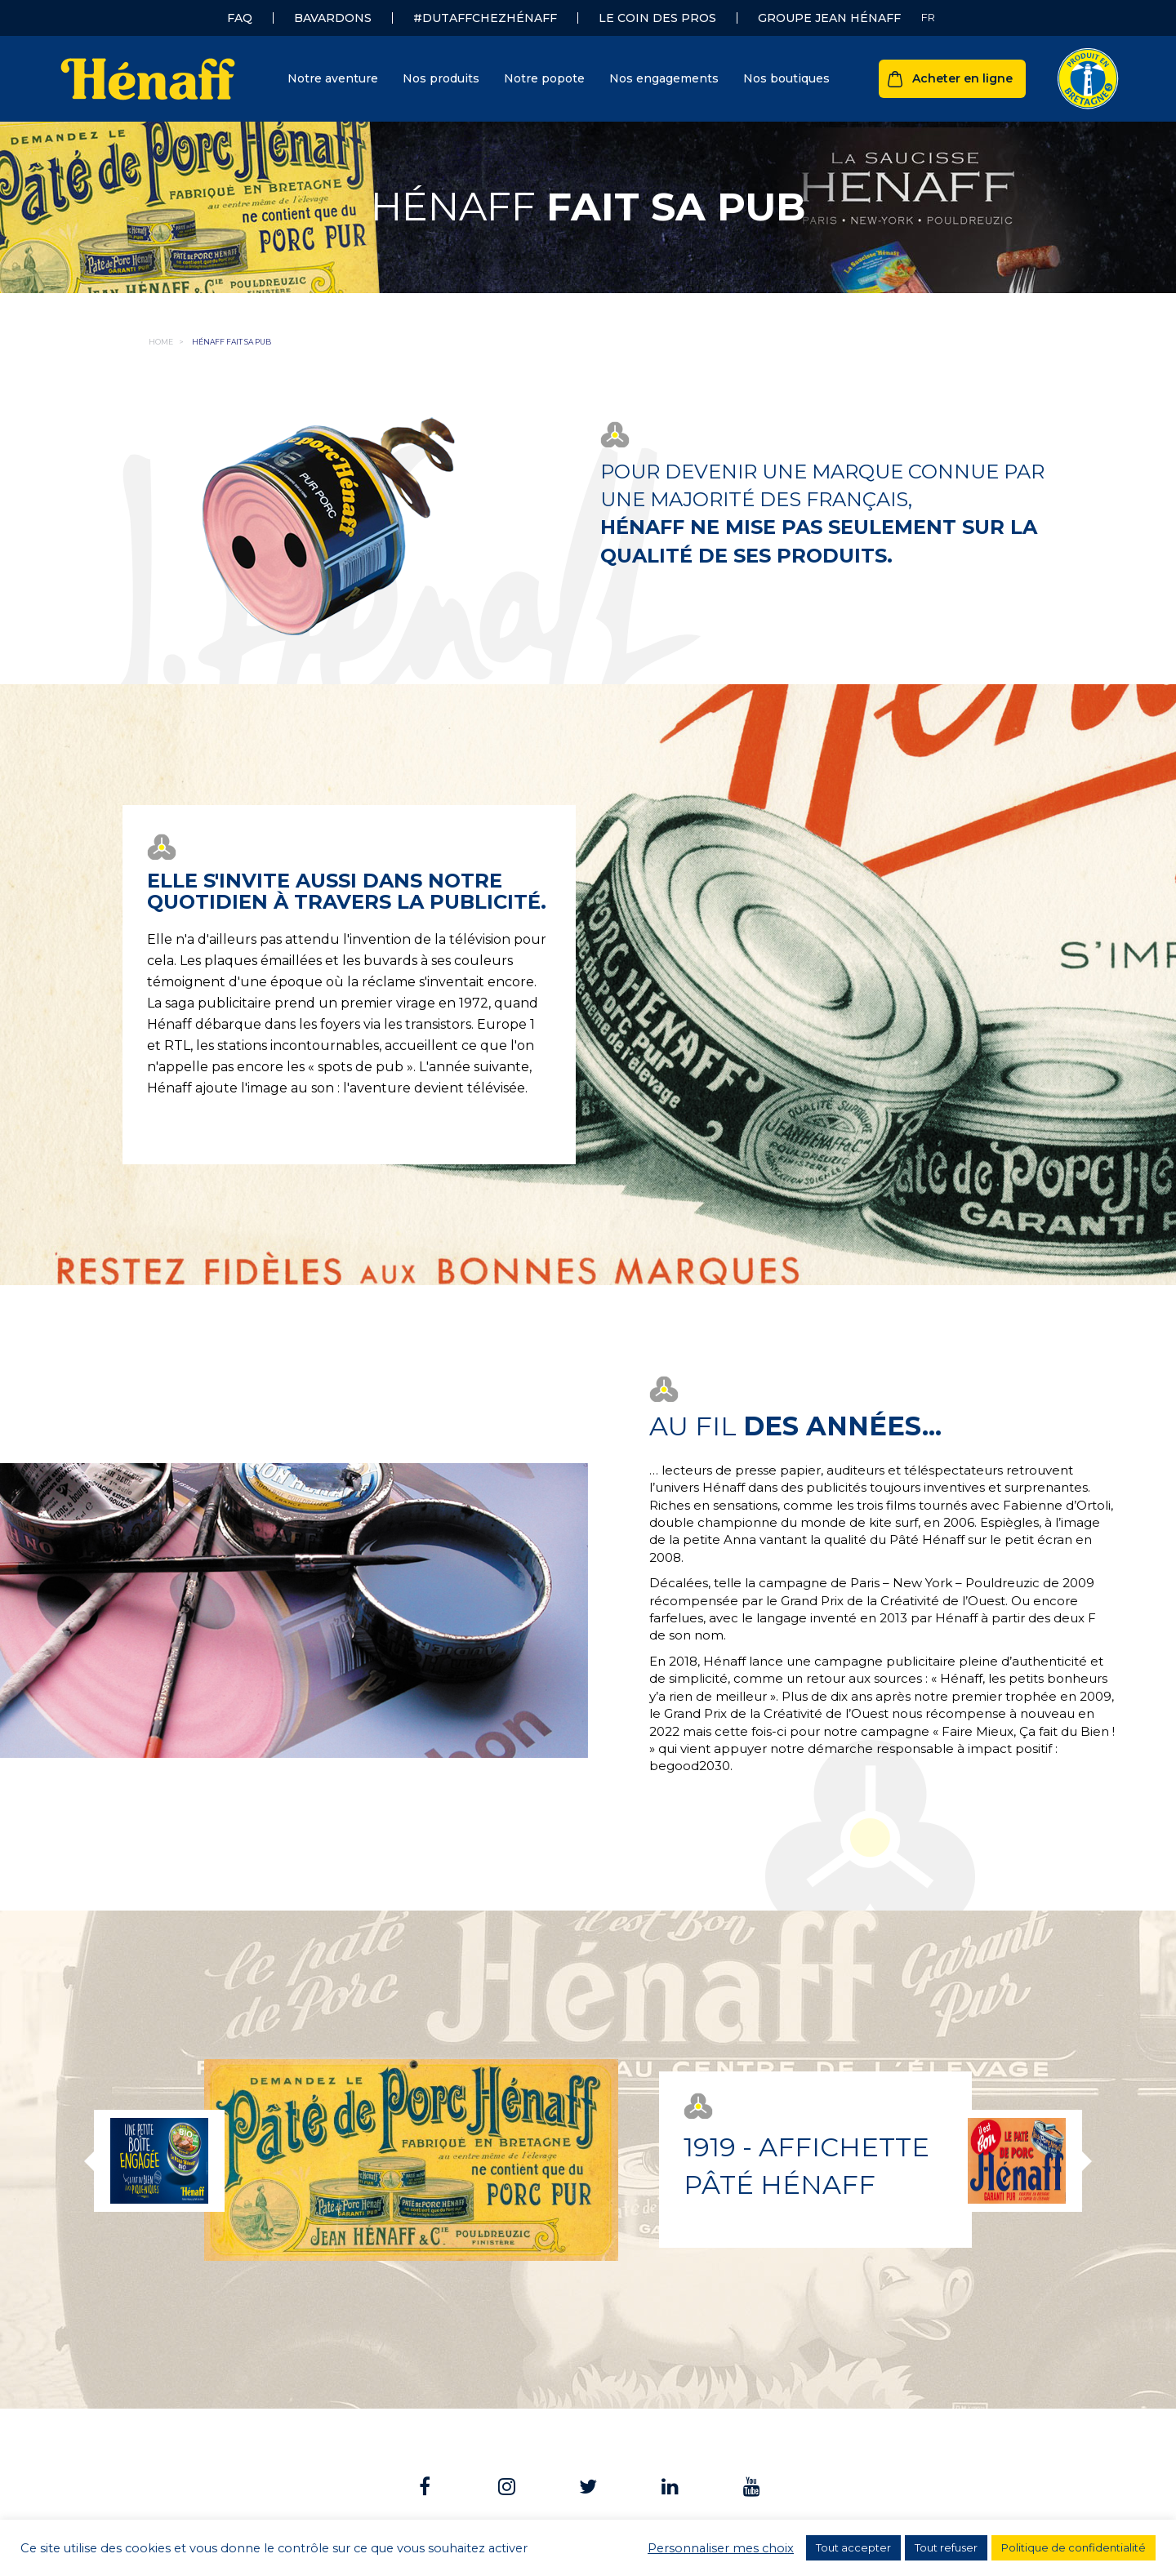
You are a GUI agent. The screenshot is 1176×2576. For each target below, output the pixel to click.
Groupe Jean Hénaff (829, 18)
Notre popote (544, 78)
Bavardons (333, 18)
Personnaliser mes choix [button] (721, 2548)
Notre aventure (332, 78)
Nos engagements (664, 78)
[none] (928, 17)
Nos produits (441, 78)
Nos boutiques (786, 78)
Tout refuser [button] (946, 2547)
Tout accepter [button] (853, 2547)
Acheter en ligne (962, 78)
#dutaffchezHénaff (485, 18)
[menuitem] (928, 17)
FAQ (239, 18)
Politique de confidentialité (1073, 2547)
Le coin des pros (657, 18)
